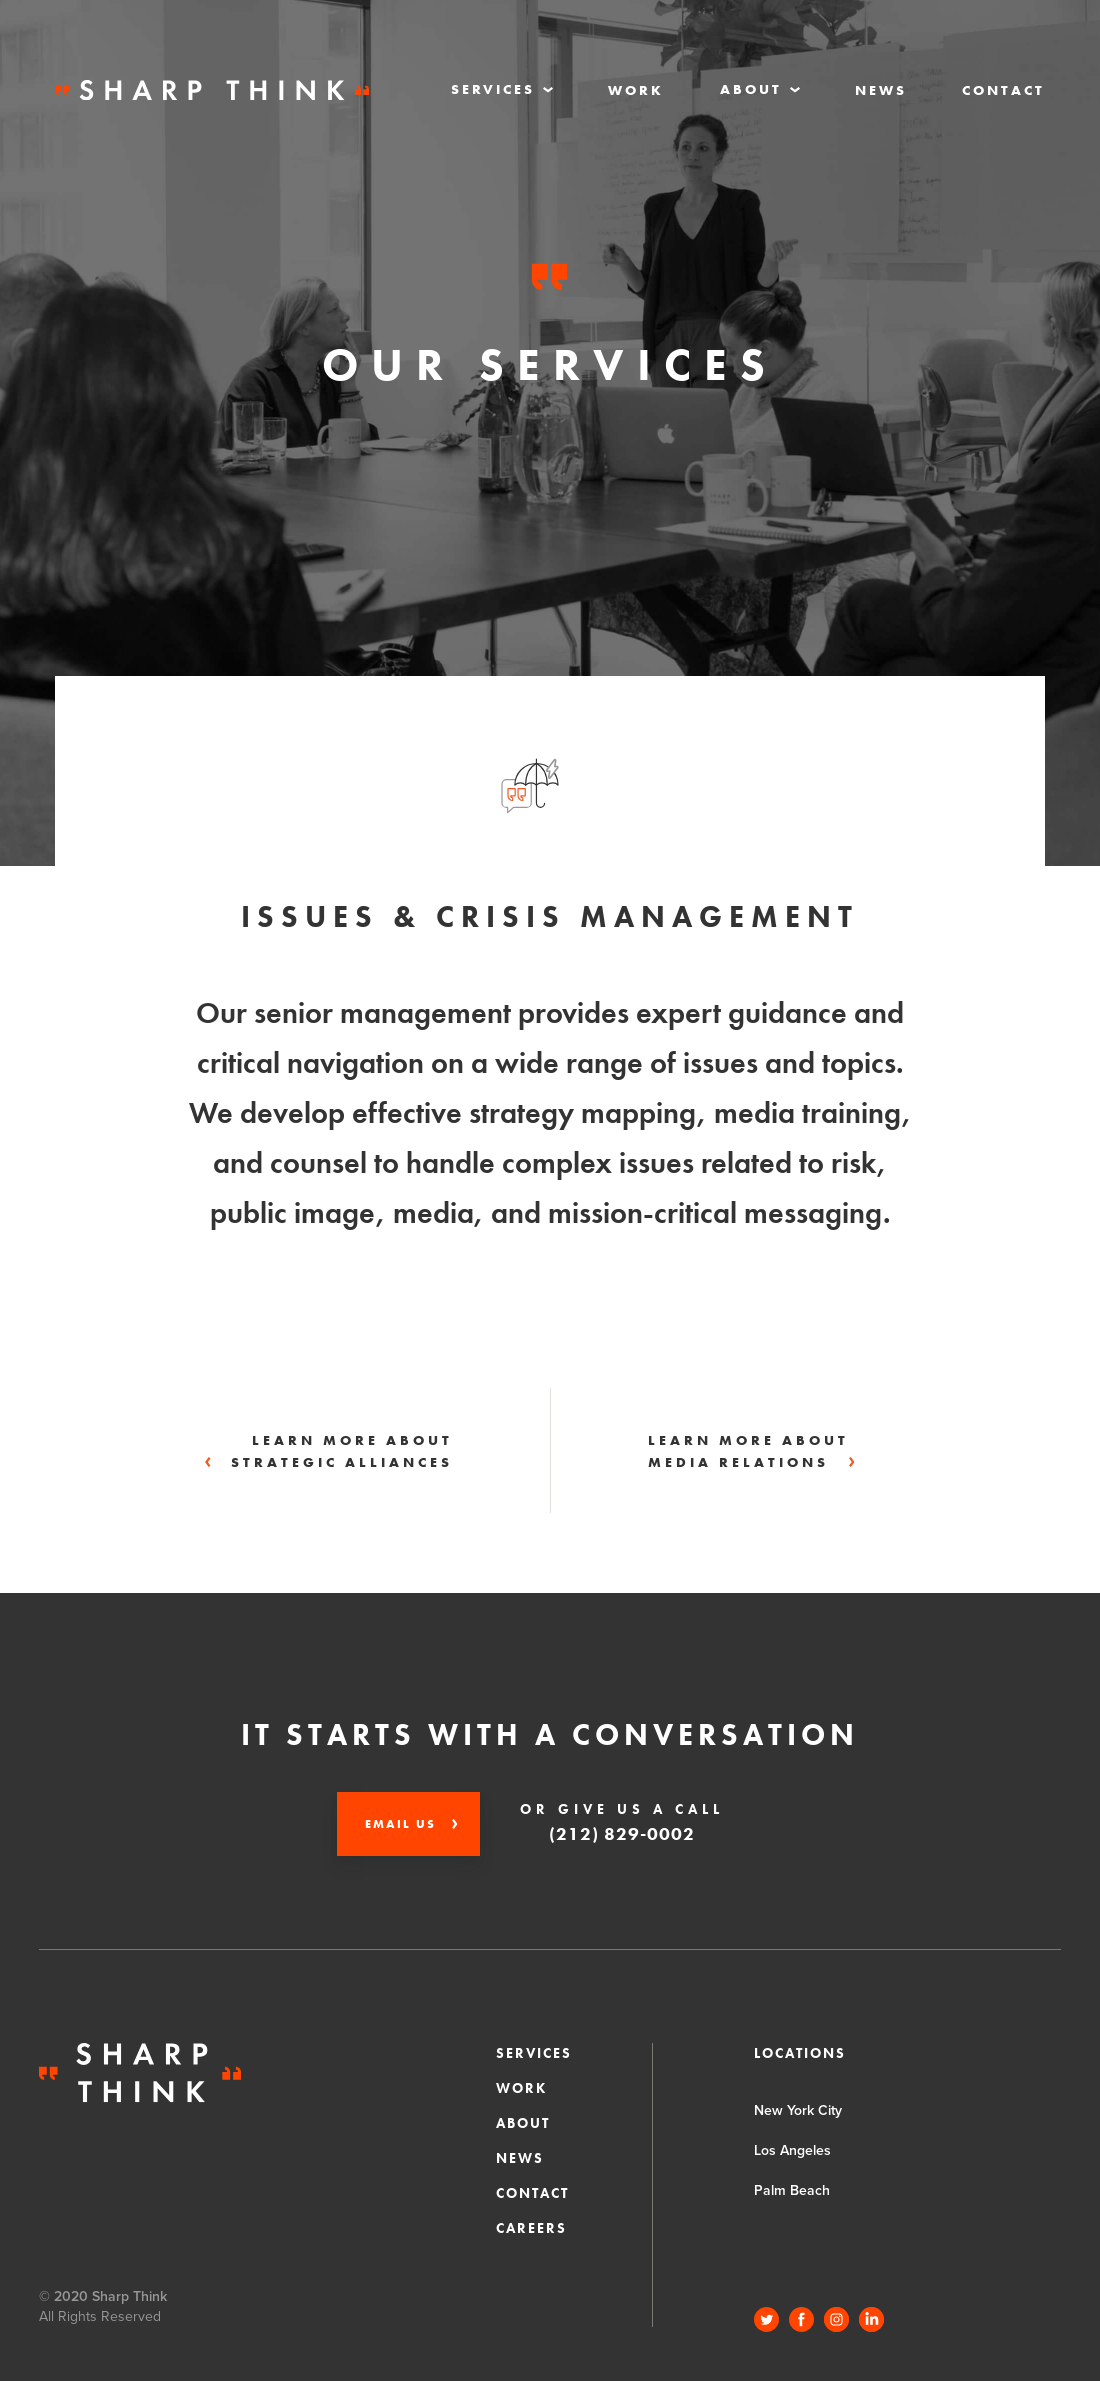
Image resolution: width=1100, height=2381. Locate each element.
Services (534, 2053)
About (523, 2123)
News (881, 90)
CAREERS (531, 2228)
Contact (1003, 90)
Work (636, 90)
